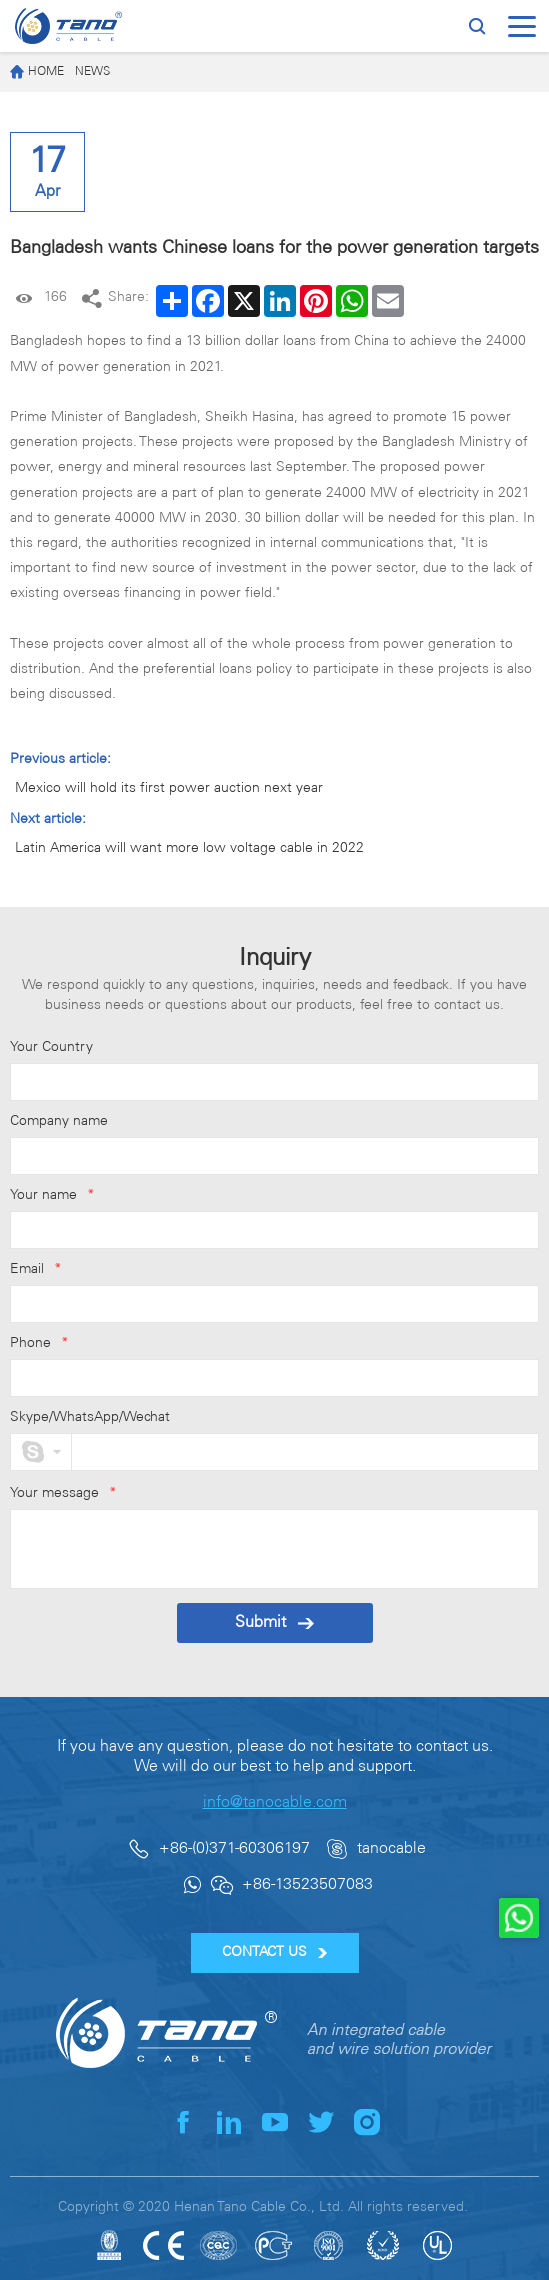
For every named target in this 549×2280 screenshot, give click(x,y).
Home (37, 72)
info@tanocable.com (275, 1802)
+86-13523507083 (307, 1884)
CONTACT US (274, 1952)
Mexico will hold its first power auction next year (169, 788)
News (92, 71)
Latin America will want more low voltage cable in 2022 (189, 848)
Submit (274, 1622)
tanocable (391, 1848)
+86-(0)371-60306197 (234, 1848)
